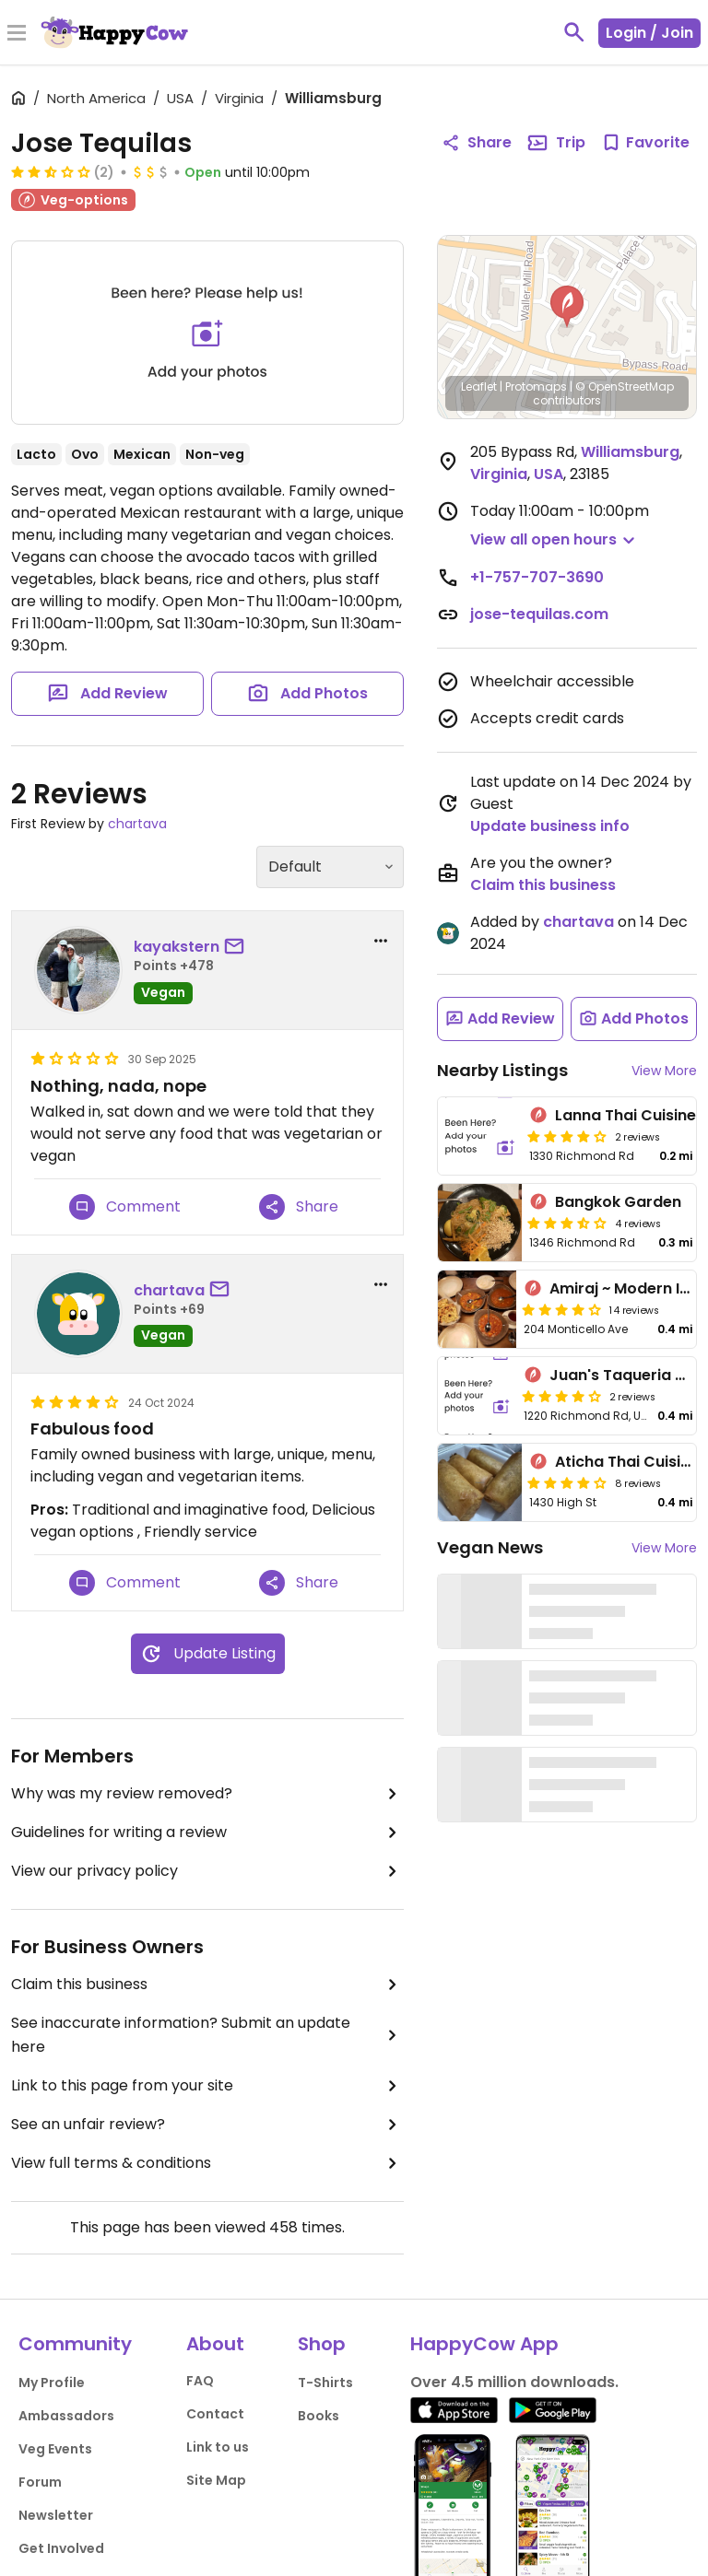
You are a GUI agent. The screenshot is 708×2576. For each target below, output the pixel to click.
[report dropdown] (381, 941)
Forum (40, 2482)
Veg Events (55, 2449)
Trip (555, 143)
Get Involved (61, 2548)
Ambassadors (66, 2415)
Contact (215, 2414)
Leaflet (479, 386)
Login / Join (649, 32)
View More (664, 1070)
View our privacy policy (207, 1871)
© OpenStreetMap (624, 386)
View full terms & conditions (207, 2163)
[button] (567, 307)
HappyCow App (484, 2344)
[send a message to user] (238, 947)
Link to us (217, 2447)
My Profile (51, 2382)
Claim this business (207, 1984)
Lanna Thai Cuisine (625, 1115)
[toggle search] (574, 32)
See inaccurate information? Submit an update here (207, 2034)
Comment (125, 1207)
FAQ (200, 2380)
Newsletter (55, 2515)
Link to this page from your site (207, 2086)
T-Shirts (325, 2382)
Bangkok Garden (618, 1201)
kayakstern (176, 946)
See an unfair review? (207, 2124)
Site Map (216, 2480)
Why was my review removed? (207, 1794)
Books (318, 2415)
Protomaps (536, 386)
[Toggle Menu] (17, 34)
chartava (137, 823)
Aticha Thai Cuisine (627, 1461)
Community (75, 2344)
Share (298, 1207)
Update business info (550, 826)
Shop (322, 2344)
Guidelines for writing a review (207, 1832)
